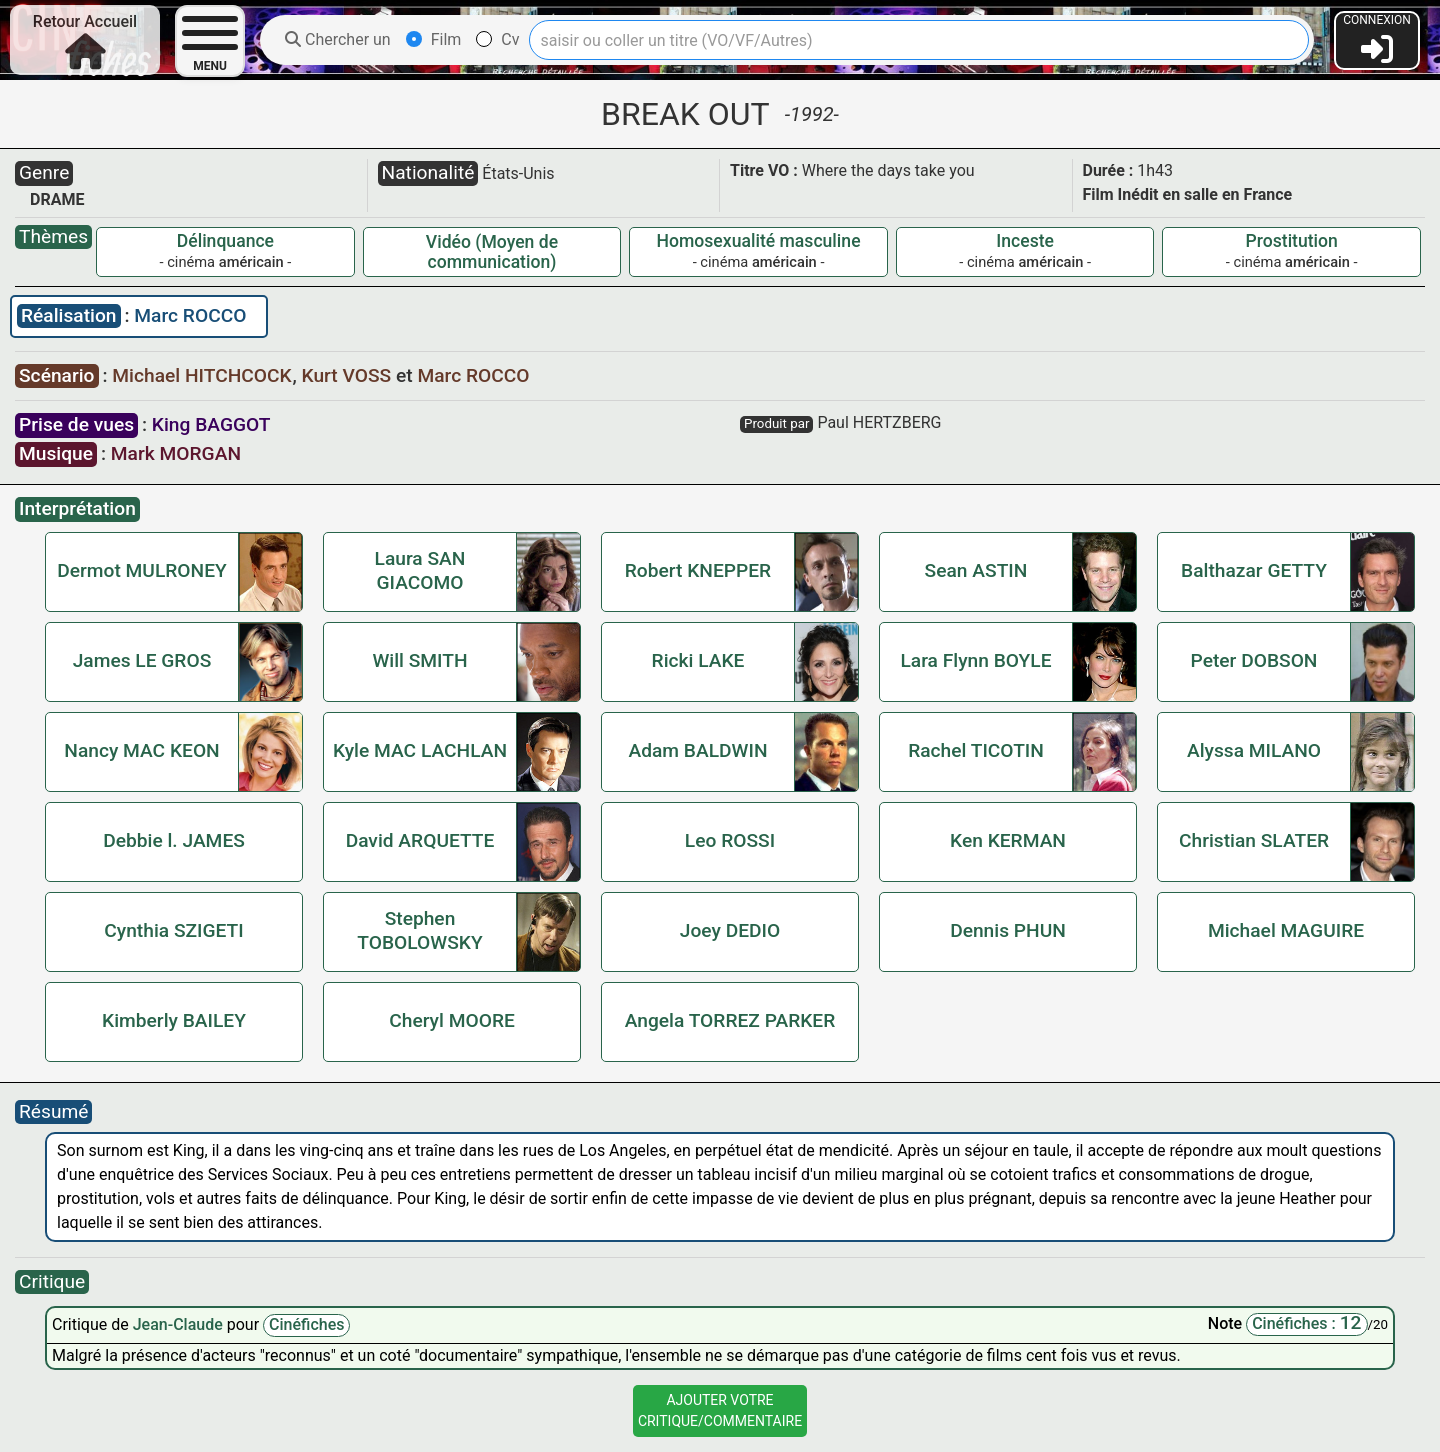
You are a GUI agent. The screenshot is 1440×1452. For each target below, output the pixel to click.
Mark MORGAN (176, 453)
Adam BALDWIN (697, 750)
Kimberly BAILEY (174, 1020)
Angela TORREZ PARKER (730, 1020)
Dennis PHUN (1008, 930)
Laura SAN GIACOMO (420, 570)
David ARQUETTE (420, 840)
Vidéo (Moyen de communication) (492, 252)
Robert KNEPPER (698, 570)
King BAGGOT (211, 424)
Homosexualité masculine (759, 241)
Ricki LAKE (698, 660)
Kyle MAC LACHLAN (420, 750)
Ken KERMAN (1008, 840)
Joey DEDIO (730, 930)
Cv (497, 39)
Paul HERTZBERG (879, 422)
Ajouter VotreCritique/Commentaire (720, 1410)
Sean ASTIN (976, 570)
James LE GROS (142, 660)
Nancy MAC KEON (141, 750)
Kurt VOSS (349, 375)
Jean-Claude (180, 1324)
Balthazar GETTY (1254, 570)
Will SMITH (419, 660)
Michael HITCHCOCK (204, 375)
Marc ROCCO (190, 315)
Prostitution (1292, 241)
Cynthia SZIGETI (174, 930)
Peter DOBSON (1254, 660)
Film (434, 39)
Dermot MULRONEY (142, 570)
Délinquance (225, 241)
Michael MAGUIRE (1286, 930)
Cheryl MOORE (452, 1020)
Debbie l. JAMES (174, 840)
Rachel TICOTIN (976, 750)
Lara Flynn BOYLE (975, 660)
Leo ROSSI (730, 840)
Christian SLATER (1254, 840)
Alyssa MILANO (1254, 750)
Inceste (1025, 241)
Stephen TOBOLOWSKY (419, 930)
